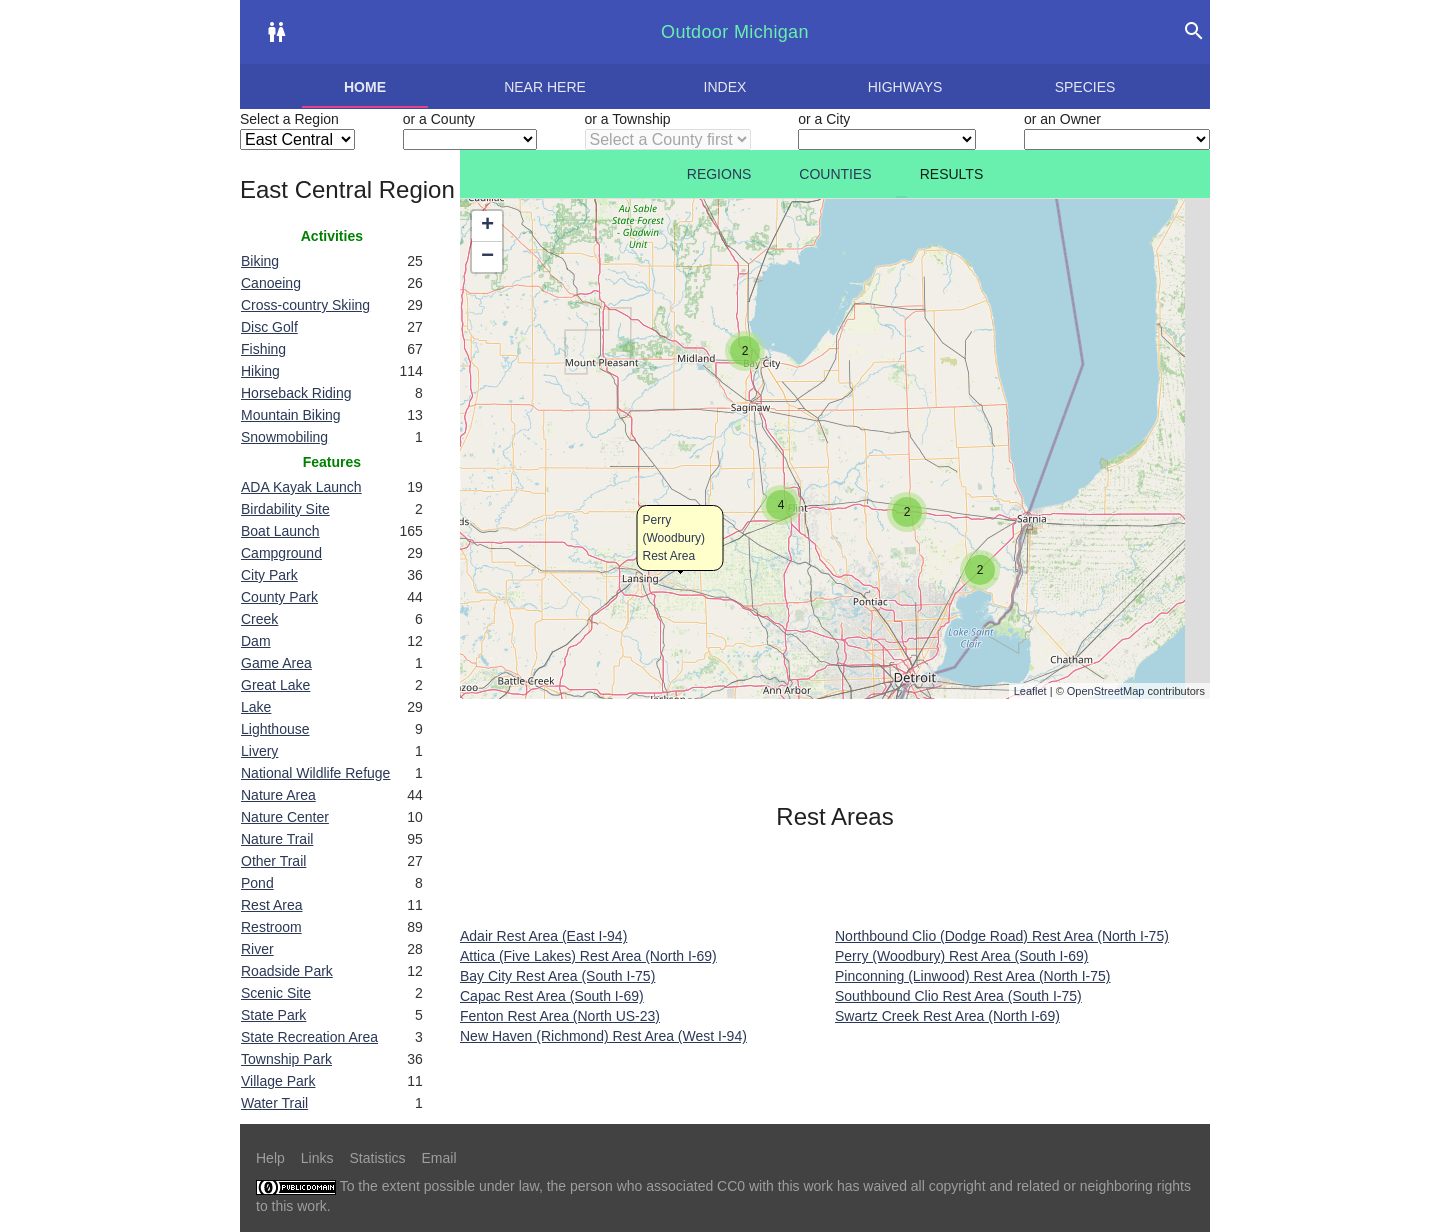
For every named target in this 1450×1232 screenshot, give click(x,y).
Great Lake (275, 685)
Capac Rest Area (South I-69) (552, 996)
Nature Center (285, 817)
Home (365, 87)
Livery (259, 751)
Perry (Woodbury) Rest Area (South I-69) (961, 956)
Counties (835, 174)
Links (317, 1158)
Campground (281, 553)
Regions (719, 174)
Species (1085, 87)
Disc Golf (269, 327)
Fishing (263, 349)
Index (725, 87)
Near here (545, 87)
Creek (259, 619)
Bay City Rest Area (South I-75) (557, 976)
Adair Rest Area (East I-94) (543, 936)
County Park (279, 597)
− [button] (487, 257)
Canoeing (271, 283)
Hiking (260, 371)
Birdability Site (285, 509)
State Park (273, 1015)
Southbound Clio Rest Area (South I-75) (958, 996)
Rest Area (271, 905)
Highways (905, 87)
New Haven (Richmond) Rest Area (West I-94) (603, 1036)
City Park (269, 575)
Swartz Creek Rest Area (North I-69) (947, 1016)
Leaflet (1030, 691)
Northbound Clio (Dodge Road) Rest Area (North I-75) (1002, 936)
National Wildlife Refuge (315, 773)
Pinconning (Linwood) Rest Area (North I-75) (972, 976)
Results (952, 174)
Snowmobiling (284, 437)
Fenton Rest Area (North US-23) (560, 1016)
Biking (260, 261)
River (257, 949)
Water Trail (274, 1103)
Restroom (271, 927)
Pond (257, 883)
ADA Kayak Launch (301, 487)
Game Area (276, 663)
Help (270, 1158)
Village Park (278, 1081)
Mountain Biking (291, 415)
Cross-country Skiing (305, 305)
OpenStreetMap (1106, 691)
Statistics (377, 1158)
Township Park (286, 1059)
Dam (256, 641)
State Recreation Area (309, 1037)
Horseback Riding (296, 393)
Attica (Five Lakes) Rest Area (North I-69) (588, 956)
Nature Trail (277, 839)
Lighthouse (275, 729)
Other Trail (273, 861)
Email (439, 1158)
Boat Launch (280, 531)
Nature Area (278, 795)
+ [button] (487, 226)
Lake (256, 707)
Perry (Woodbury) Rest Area (674, 538)
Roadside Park (287, 971)
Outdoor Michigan (735, 32)
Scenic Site (276, 993)
